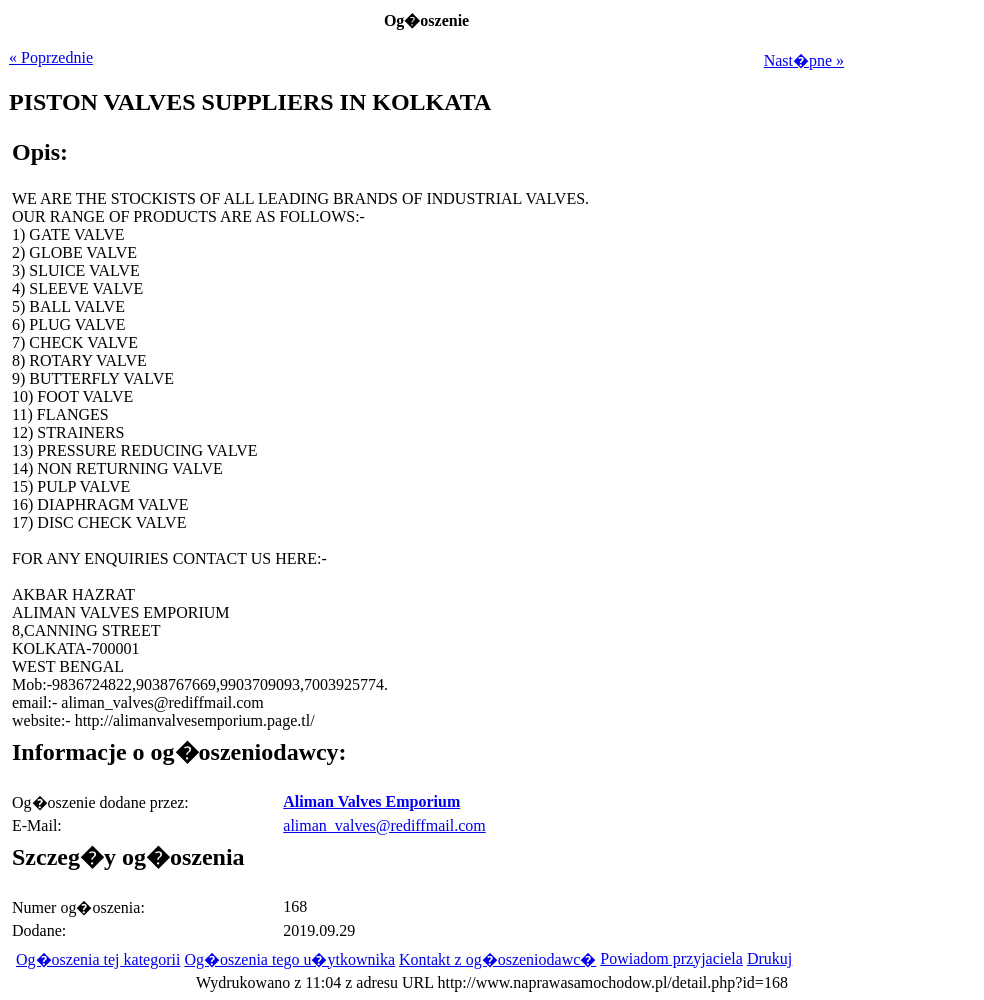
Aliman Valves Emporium (371, 801)
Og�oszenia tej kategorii (98, 959)
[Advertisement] (719, 534)
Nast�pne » (804, 60)
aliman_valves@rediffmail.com (384, 825)
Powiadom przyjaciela (671, 958)
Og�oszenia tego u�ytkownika (289, 959)
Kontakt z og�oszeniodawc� (497, 959)
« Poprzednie (51, 57)
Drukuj (769, 958)
